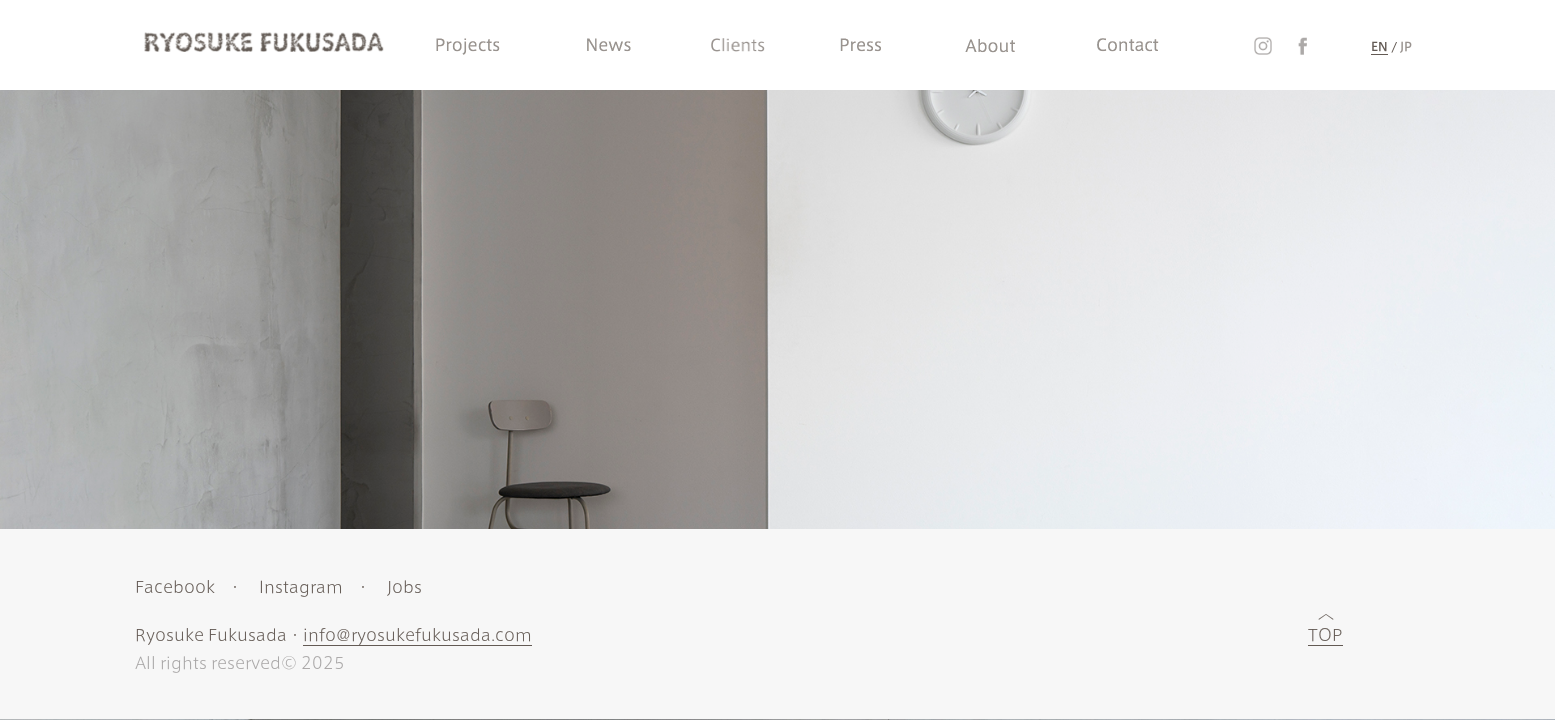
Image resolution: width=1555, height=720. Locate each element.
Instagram (300, 587)
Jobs (403, 587)
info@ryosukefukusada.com (416, 635)
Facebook (174, 587)
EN (1379, 46)
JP (1406, 46)
